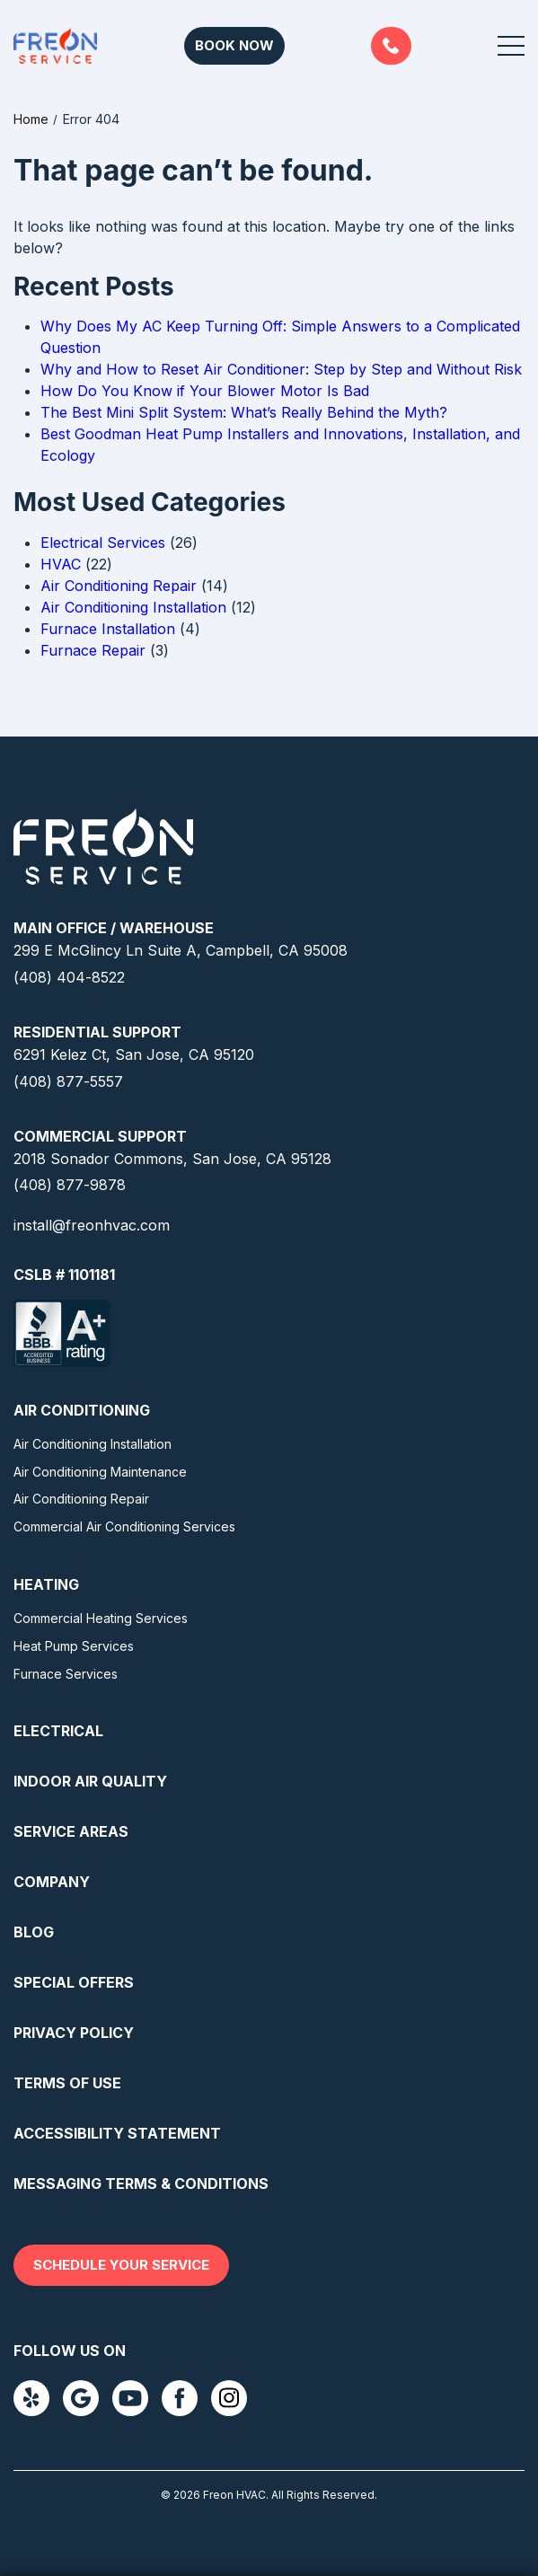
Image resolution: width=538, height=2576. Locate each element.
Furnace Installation (107, 629)
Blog (33, 1932)
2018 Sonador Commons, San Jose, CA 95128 (172, 1159)
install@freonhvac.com (91, 1225)
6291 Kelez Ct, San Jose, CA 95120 (133, 1054)
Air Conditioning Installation (133, 607)
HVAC (60, 564)
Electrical (58, 1731)
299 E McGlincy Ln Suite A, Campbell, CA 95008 (180, 950)
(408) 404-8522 (69, 977)
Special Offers (73, 1982)
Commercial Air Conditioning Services (124, 1526)
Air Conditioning (81, 1410)
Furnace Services (65, 1673)
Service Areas (70, 1831)
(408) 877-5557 (391, 46)
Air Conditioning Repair (118, 586)
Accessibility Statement (117, 2133)
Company (51, 1882)
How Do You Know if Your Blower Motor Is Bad (204, 391)
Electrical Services (102, 542)
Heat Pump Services (73, 1646)
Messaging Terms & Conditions (141, 2183)
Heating (46, 1584)
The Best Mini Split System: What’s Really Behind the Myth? (243, 412)
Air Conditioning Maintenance (100, 1471)
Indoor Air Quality (90, 1781)
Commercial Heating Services (100, 1618)
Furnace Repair (93, 650)
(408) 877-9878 (69, 1185)
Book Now (234, 45)
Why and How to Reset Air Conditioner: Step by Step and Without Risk (281, 369)
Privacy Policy (73, 2032)
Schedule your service (121, 2264)
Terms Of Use (67, 2083)
